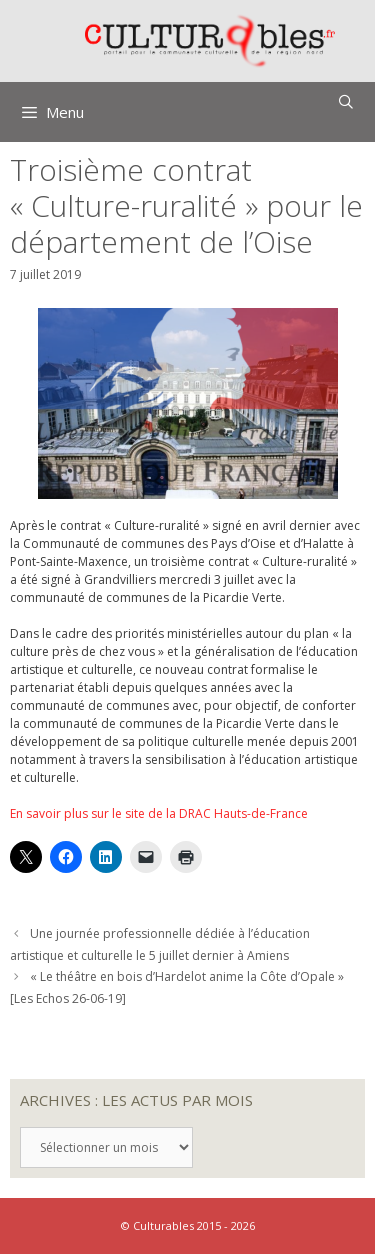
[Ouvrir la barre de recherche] (346, 102)
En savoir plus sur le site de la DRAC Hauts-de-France (159, 813)
